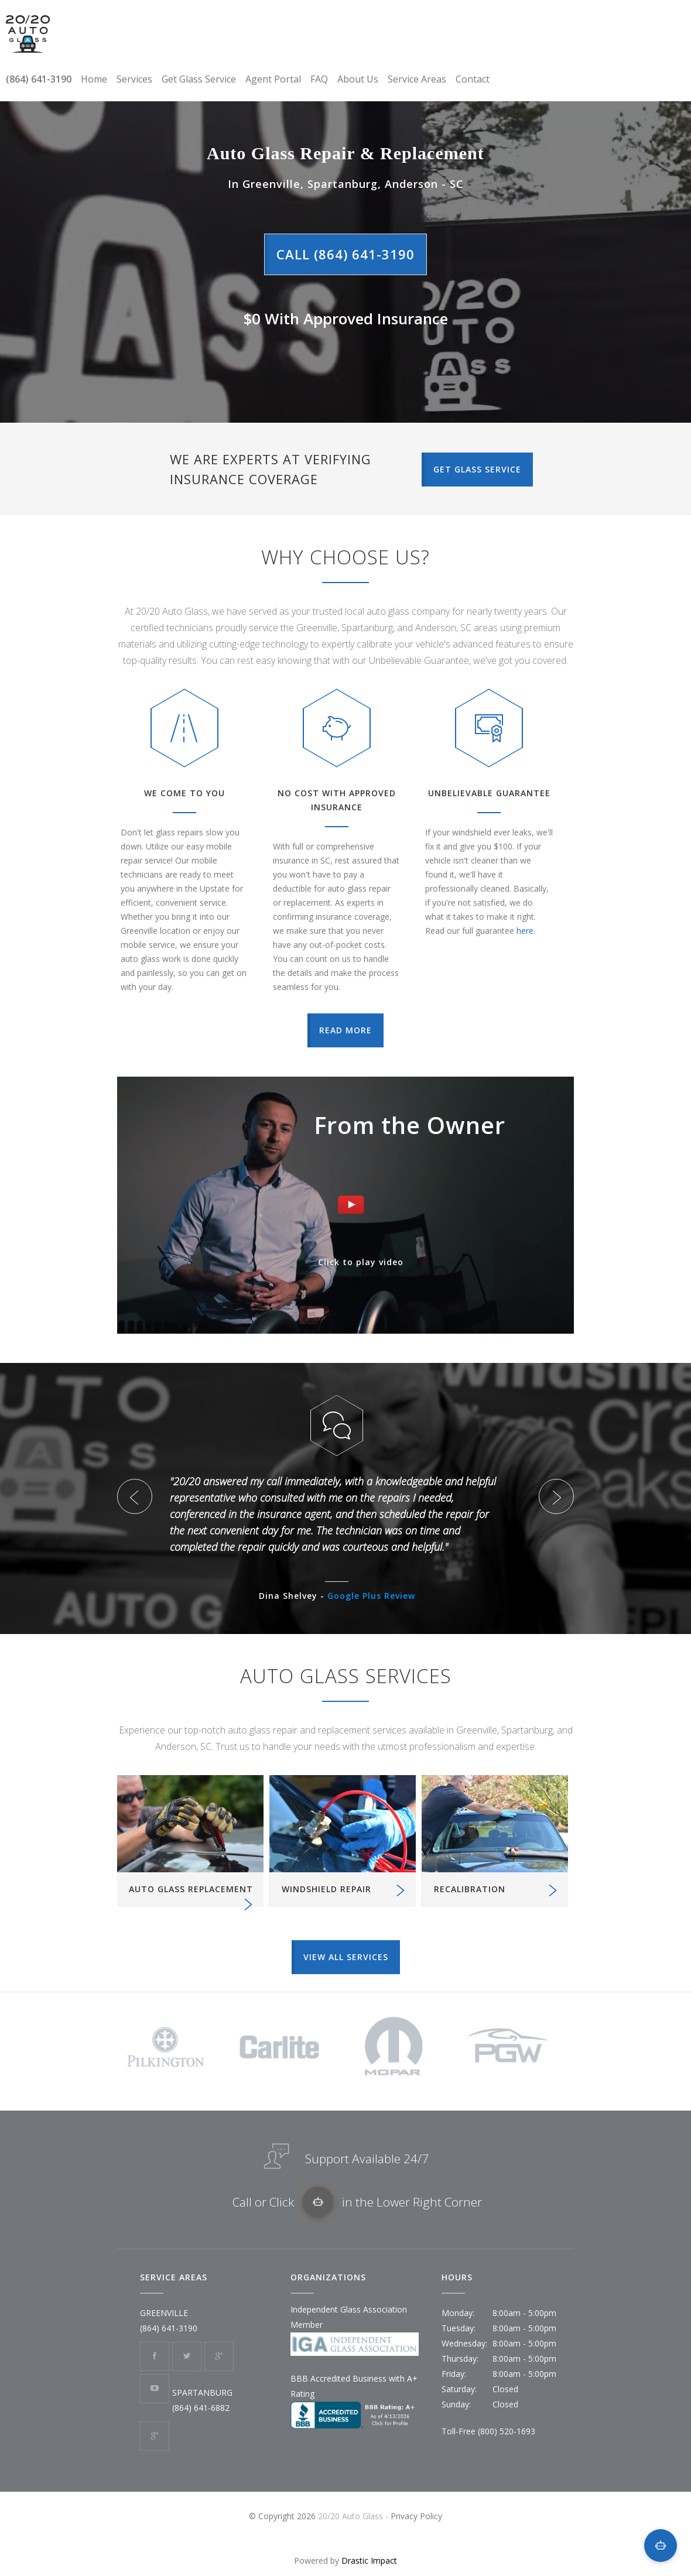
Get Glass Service (199, 79)
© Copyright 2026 (283, 2516)
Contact (473, 79)
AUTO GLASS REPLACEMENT (191, 1889)
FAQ (319, 79)
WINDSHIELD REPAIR (326, 1889)
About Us (357, 79)
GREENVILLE (164, 2312)
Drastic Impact (369, 2560)
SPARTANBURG (202, 2392)
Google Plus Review (371, 1595)
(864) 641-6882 (201, 2407)
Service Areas (417, 79)
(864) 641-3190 (38, 79)
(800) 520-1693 (506, 2431)
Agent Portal (273, 79)
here (524, 930)
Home (94, 79)
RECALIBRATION (469, 1889)
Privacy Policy (416, 2516)
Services (134, 79)
